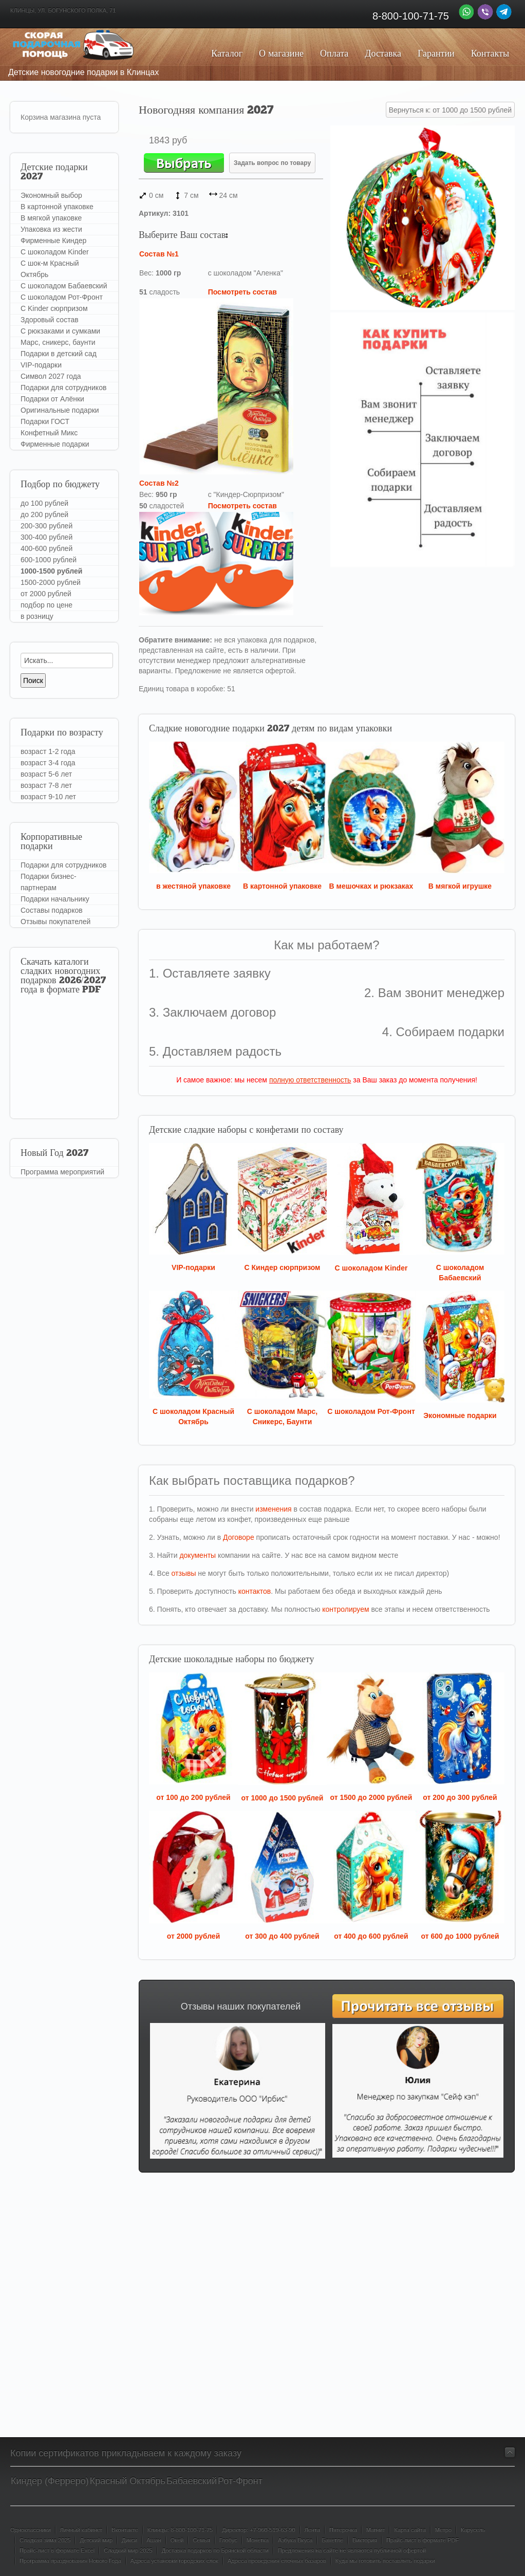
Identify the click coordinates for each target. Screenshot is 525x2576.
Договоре (238, 1537)
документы (197, 1555)
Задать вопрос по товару (272, 163)
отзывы (184, 1573)
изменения (273, 1509)
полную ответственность (310, 1080)
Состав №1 (159, 254)
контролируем (345, 1609)
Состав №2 (159, 483)
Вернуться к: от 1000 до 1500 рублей (450, 110)
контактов (254, 1591)
